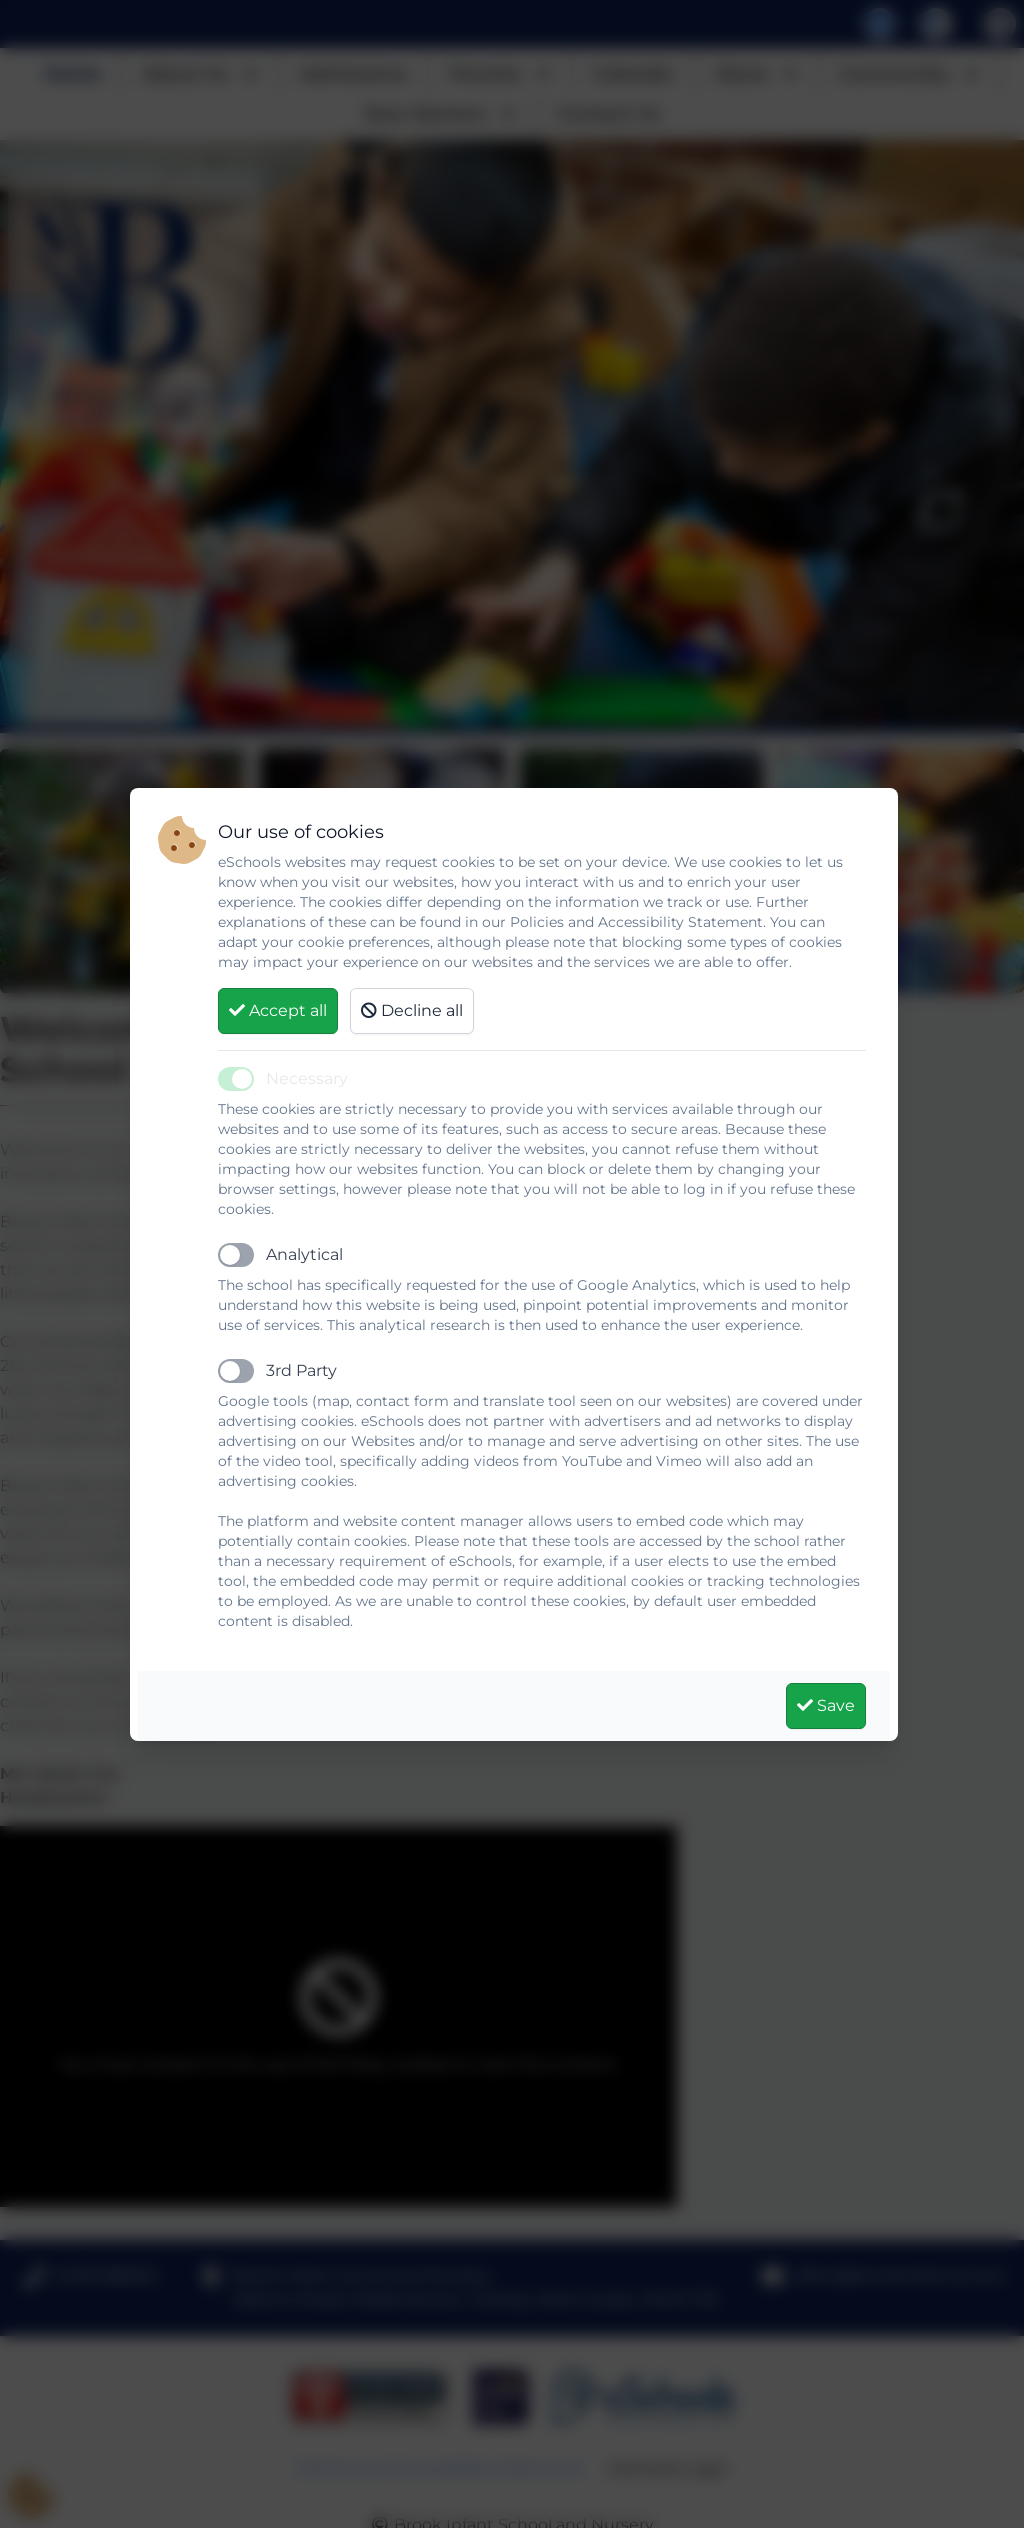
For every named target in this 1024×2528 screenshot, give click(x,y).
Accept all (278, 1010)
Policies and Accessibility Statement (636, 922)
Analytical (304, 1254)
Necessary (307, 1078)
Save (826, 1705)
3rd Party (301, 1370)
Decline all (412, 1010)
